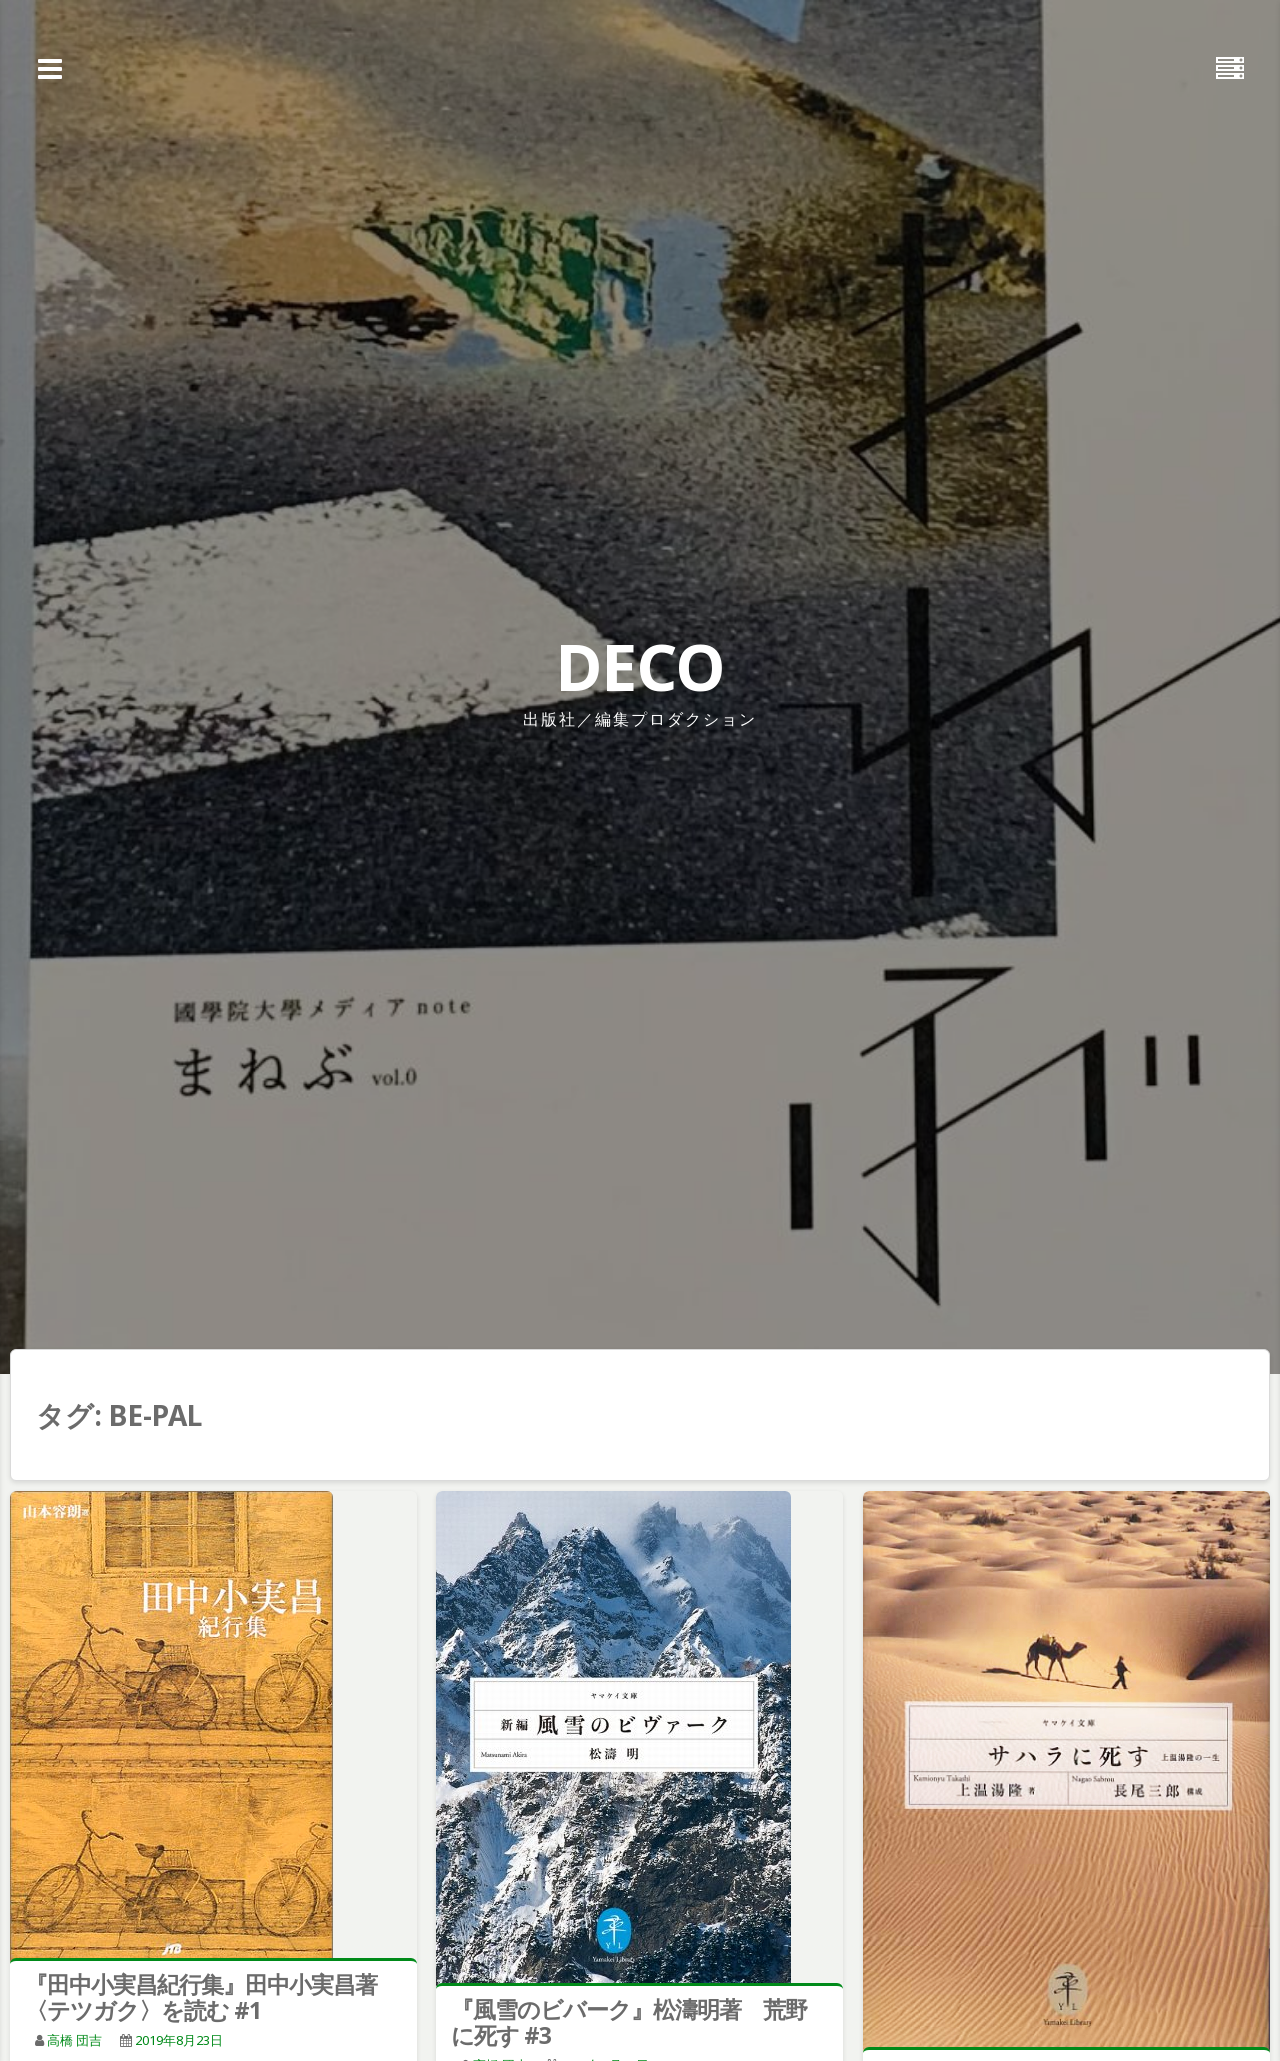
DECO (640, 666)
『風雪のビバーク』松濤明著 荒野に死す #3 (629, 2022)
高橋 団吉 (74, 2040)
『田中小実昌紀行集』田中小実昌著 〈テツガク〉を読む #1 (212, 1997)
